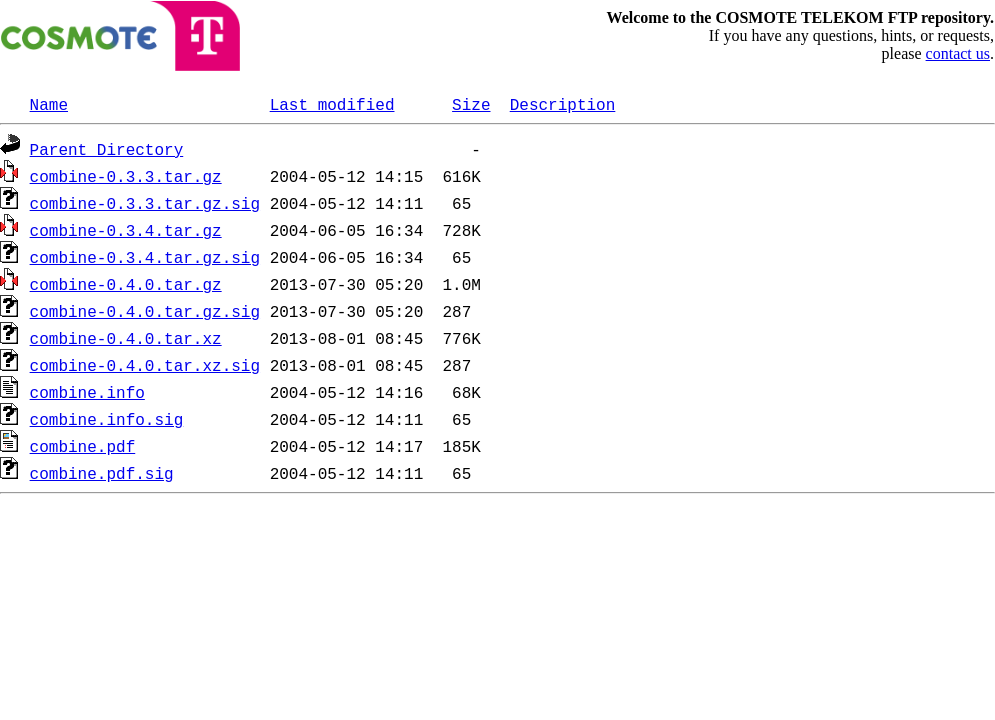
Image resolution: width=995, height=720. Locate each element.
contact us (958, 53)
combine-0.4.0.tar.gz (126, 284)
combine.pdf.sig (102, 473)
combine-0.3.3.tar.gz (126, 176)
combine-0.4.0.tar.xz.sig (145, 365)
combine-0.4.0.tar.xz (126, 338)
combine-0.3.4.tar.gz (126, 230)
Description (563, 104)
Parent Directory (107, 149)
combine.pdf (83, 446)
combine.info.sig (107, 419)
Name (49, 104)
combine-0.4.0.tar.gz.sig (145, 311)
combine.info (87, 392)
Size (471, 104)
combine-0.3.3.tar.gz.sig (145, 203)
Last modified (332, 104)
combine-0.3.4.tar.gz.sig (145, 257)
